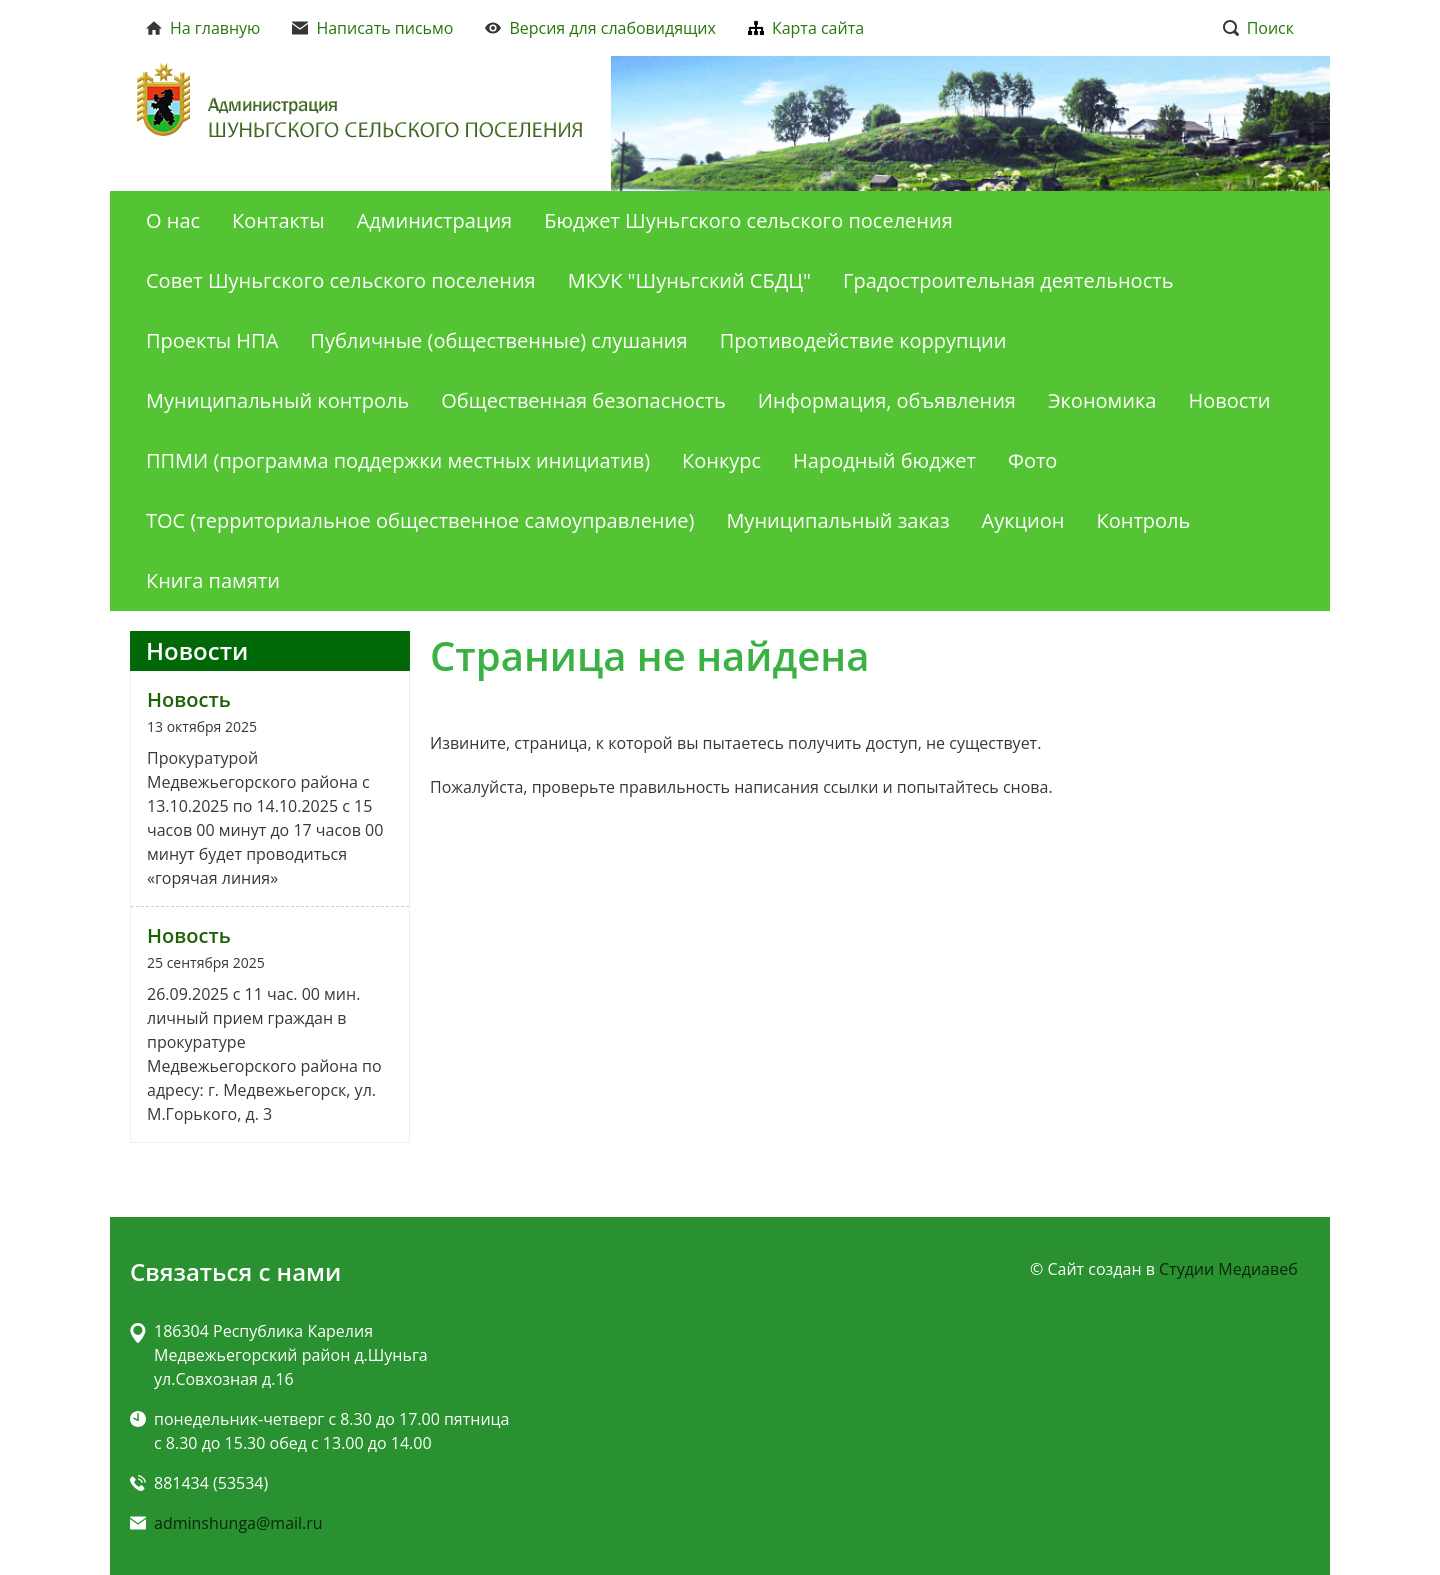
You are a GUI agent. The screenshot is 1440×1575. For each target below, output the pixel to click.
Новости (1229, 400)
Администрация (435, 220)
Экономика (1102, 400)
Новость (189, 699)
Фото (1032, 460)
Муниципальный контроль (277, 400)
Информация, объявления (887, 400)
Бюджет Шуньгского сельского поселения (748, 220)
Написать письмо (372, 28)
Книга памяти (213, 580)
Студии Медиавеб (1228, 1269)
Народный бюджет (884, 460)
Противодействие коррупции (863, 340)
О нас (173, 220)
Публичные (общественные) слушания (498, 340)
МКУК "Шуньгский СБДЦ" (689, 280)
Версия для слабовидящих (600, 28)
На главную (203, 28)
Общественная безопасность (583, 400)
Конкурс (721, 460)
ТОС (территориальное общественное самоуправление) (420, 520)
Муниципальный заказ (837, 520)
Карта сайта (806, 28)
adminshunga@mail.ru (238, 1523)
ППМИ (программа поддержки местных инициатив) (398, 460)
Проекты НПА (212, 340)
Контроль (1144, 520)
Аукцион (1023, 520)
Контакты (278, 220)
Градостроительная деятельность (1008, 280)
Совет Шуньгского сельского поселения (341, 280)
